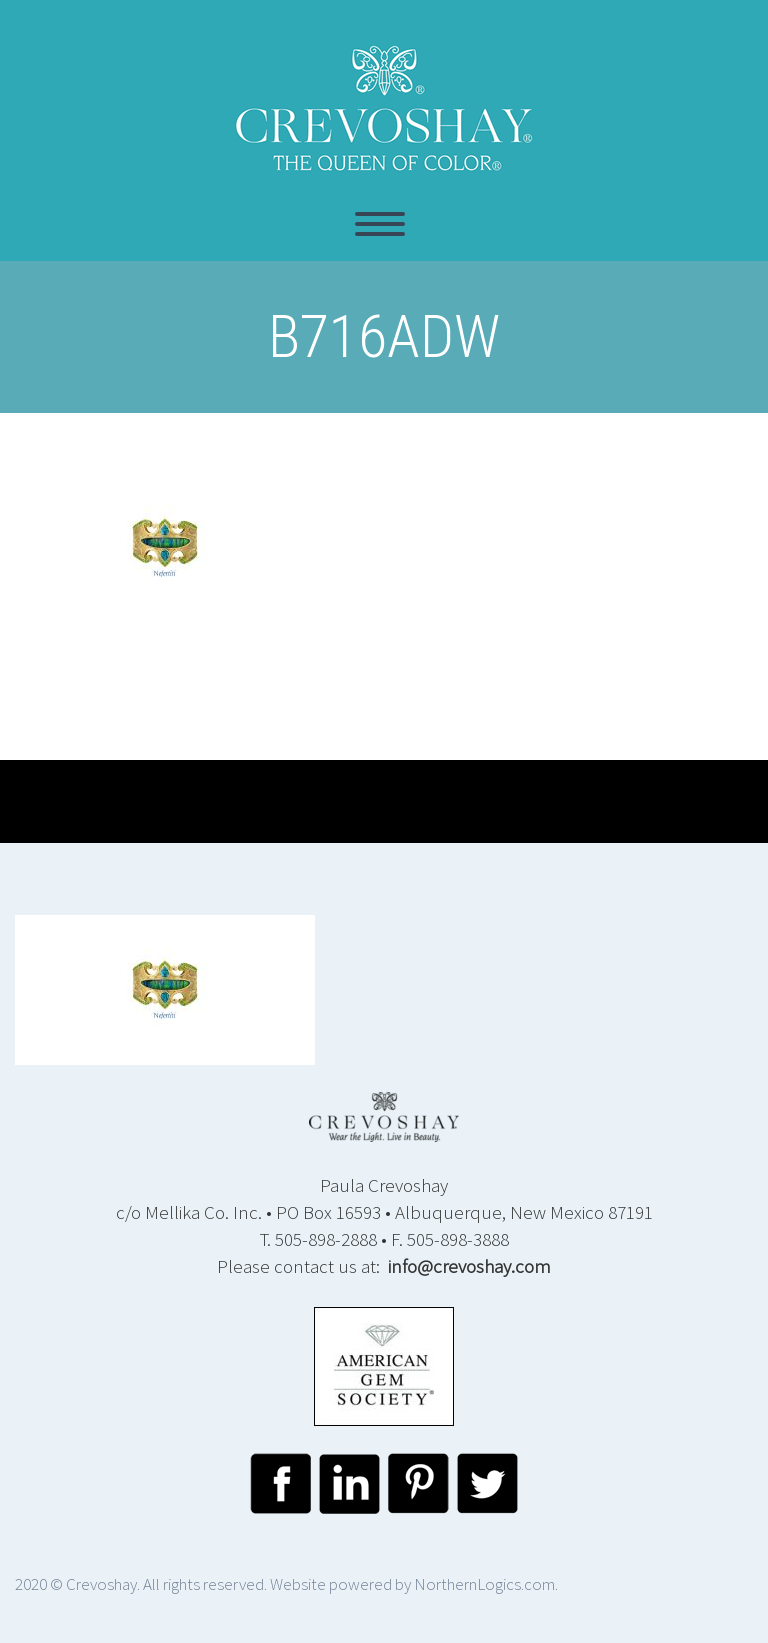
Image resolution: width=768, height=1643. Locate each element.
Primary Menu (380, 224)
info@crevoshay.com (469, 1266)
